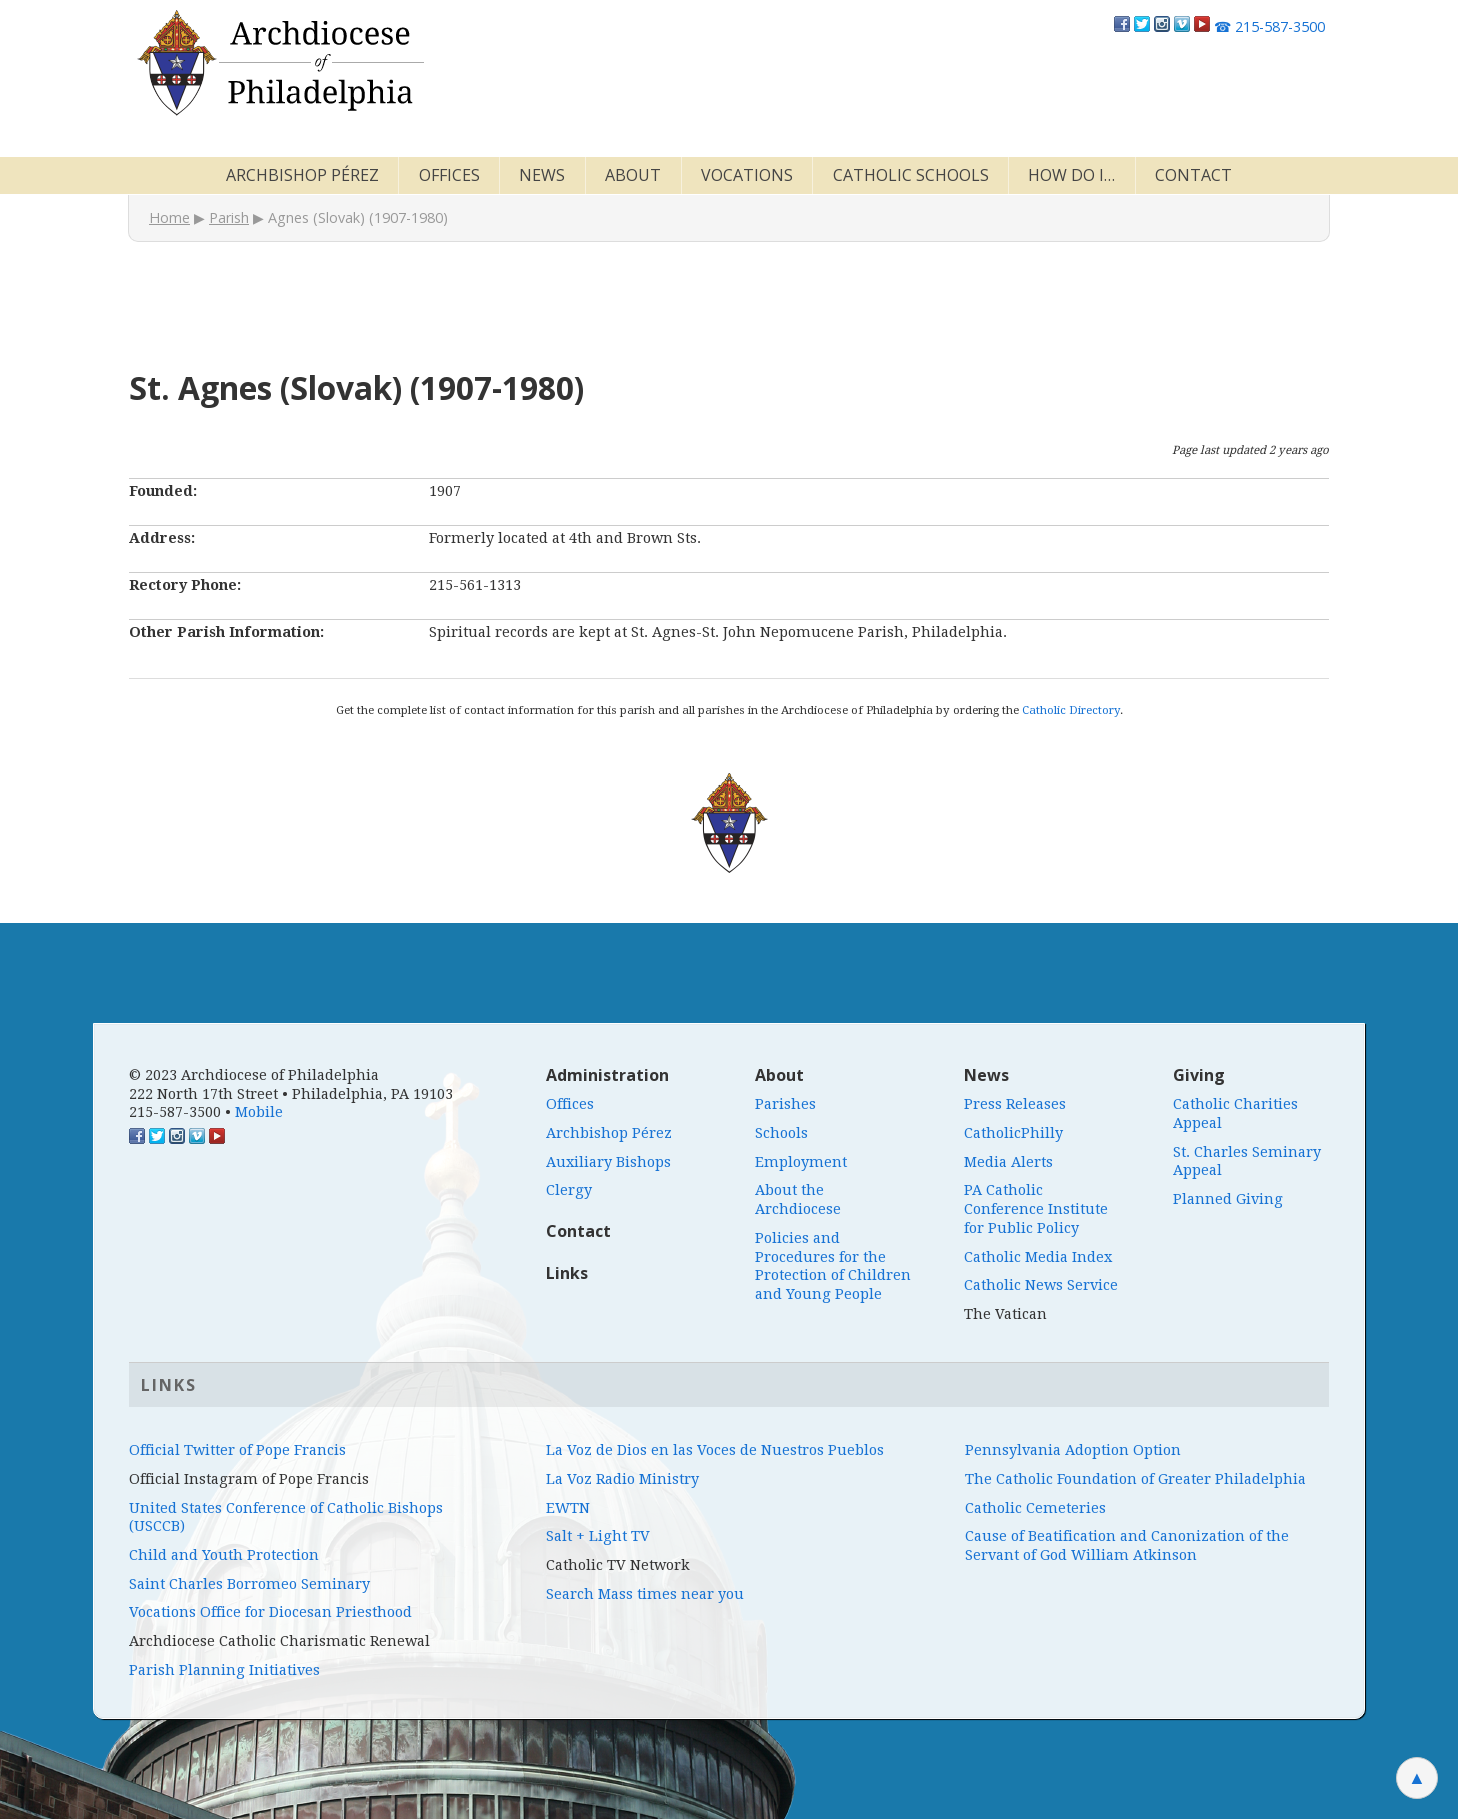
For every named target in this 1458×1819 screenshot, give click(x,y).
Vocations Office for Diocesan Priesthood (270, 1612)
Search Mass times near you (645, 1594)
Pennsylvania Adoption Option (1073, 1450)
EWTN (568, 1508)
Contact (1193, 175)
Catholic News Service (1041, 1285)
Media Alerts (1008, 1162)
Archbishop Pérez (302, 175)
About (633, 175)
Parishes (785, 1104)
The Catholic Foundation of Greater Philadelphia (1135, 1479)
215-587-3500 (1269, 26)
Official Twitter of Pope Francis (237, 1450)
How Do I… (1071, 175)
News (542, 175)
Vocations (747, 175)
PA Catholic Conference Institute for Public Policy (1036, 1208)
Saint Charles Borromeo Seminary (249, 1584)
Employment (801, 1162)
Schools (781, 1133)
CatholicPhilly (1013, 1133)
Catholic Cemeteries (1035, 1508)
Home (169, 217)
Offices (449, 175)
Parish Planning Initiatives (224, 1670)
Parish (229, 217)
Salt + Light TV (598, 1536)
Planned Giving (1228, 1199)
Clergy (569, 1190)
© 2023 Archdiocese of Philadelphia (254, 1075)
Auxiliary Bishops (608, 1162)
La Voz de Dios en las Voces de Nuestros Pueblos (715, 1450)
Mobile (259, 1112)
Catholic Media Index (1038, 1257)
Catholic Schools (911, 175)
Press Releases (1015, 1104)
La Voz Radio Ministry (622, 1479)
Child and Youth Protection (224, 1555)
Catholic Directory (1071, 710)
